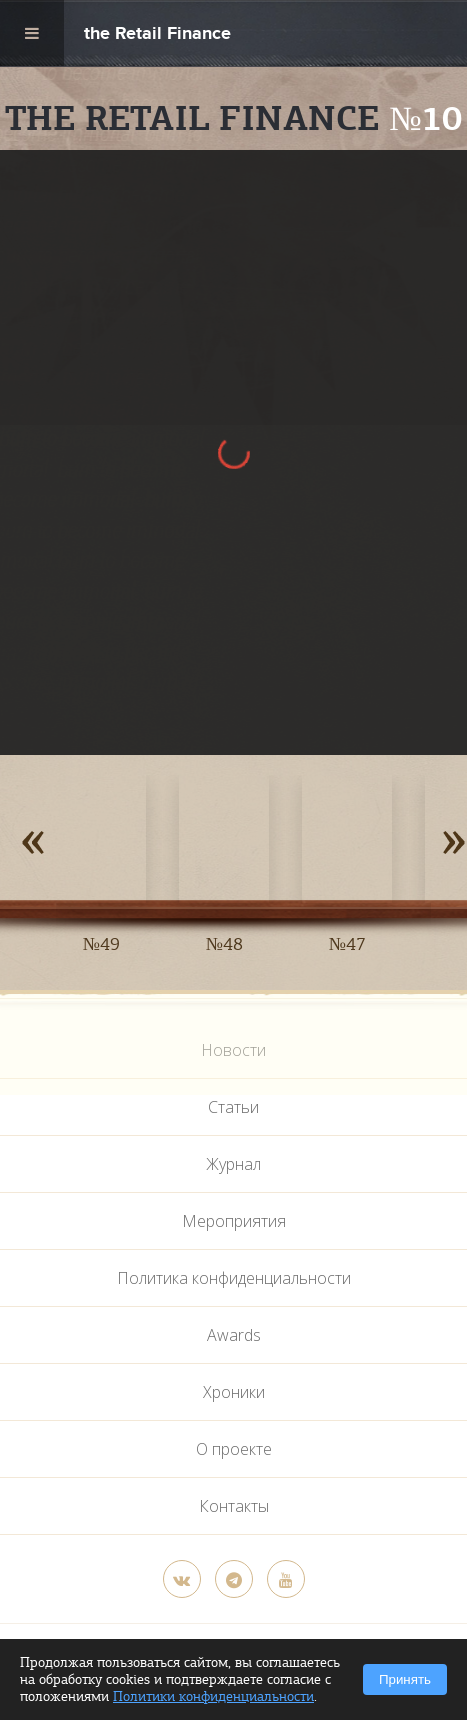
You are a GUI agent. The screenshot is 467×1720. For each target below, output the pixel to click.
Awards (234, 1335)
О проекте (234, 1449)
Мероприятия (234, 1221)
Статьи (233, 1107)
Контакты (234, 1506)
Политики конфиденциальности (213, 1696)
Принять (405, 1679)
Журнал (233, 1164)
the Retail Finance (157, 35)
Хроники (234, 1392)
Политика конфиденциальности (234, 1278)
